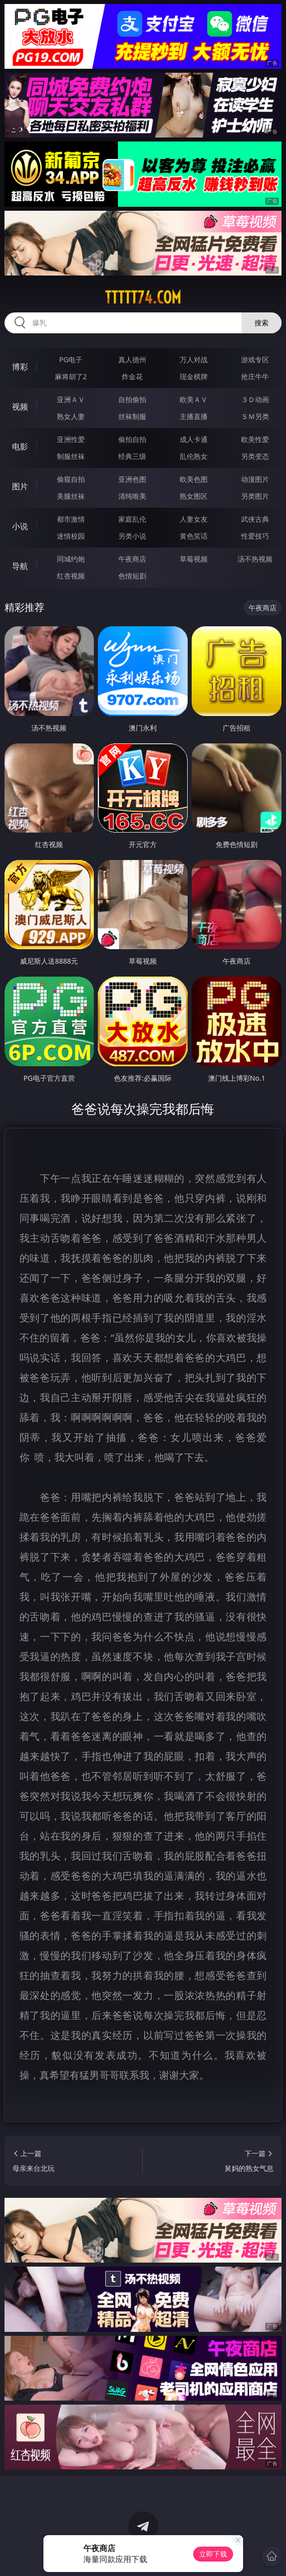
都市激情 (71, 519)
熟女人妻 (71, 416)
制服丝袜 (71, 456)
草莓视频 (194, 559)
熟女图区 (194, 496)
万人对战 (194, 359)
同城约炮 (71, 559)
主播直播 (194, 416)
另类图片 (255, 496)
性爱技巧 (255, 536)
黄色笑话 (194, 536)
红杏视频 (71, 575)
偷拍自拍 (132, 439)
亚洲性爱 (71, 439)
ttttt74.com (143, 297)
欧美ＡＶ (194, 399)
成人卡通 (194, 439)
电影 (20, 446)
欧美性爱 (255, 439)
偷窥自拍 (71, 479)
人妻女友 (194, 519)
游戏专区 (255, 359)
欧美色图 (194, 479)
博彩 (20, 366)
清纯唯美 (132, 496)
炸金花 (132, 376)
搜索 (262, 322)
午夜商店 (132, 559)
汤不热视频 (255, 559)
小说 (20, 526)
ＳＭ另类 (255, 416)
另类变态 (255, 456)
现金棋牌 (194, 376)
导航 (20, 566)
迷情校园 (71, 536)
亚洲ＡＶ (71, 399)
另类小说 (132, 536)
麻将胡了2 (71, 376)
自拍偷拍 (132, 399)
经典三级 (132, 456)
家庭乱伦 (132, 519)
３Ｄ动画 (255, 399)
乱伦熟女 (194, 456)
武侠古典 (255, 519)
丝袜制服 (132, 416)
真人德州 (132, 359)
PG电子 (70, 359)
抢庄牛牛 (255, 376)
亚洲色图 (132, 479)
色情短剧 (132, 575)
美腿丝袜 (71, 496)
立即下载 (213, 2554)
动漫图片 (255, 479)
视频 (20, 406)
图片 (20, 486)
